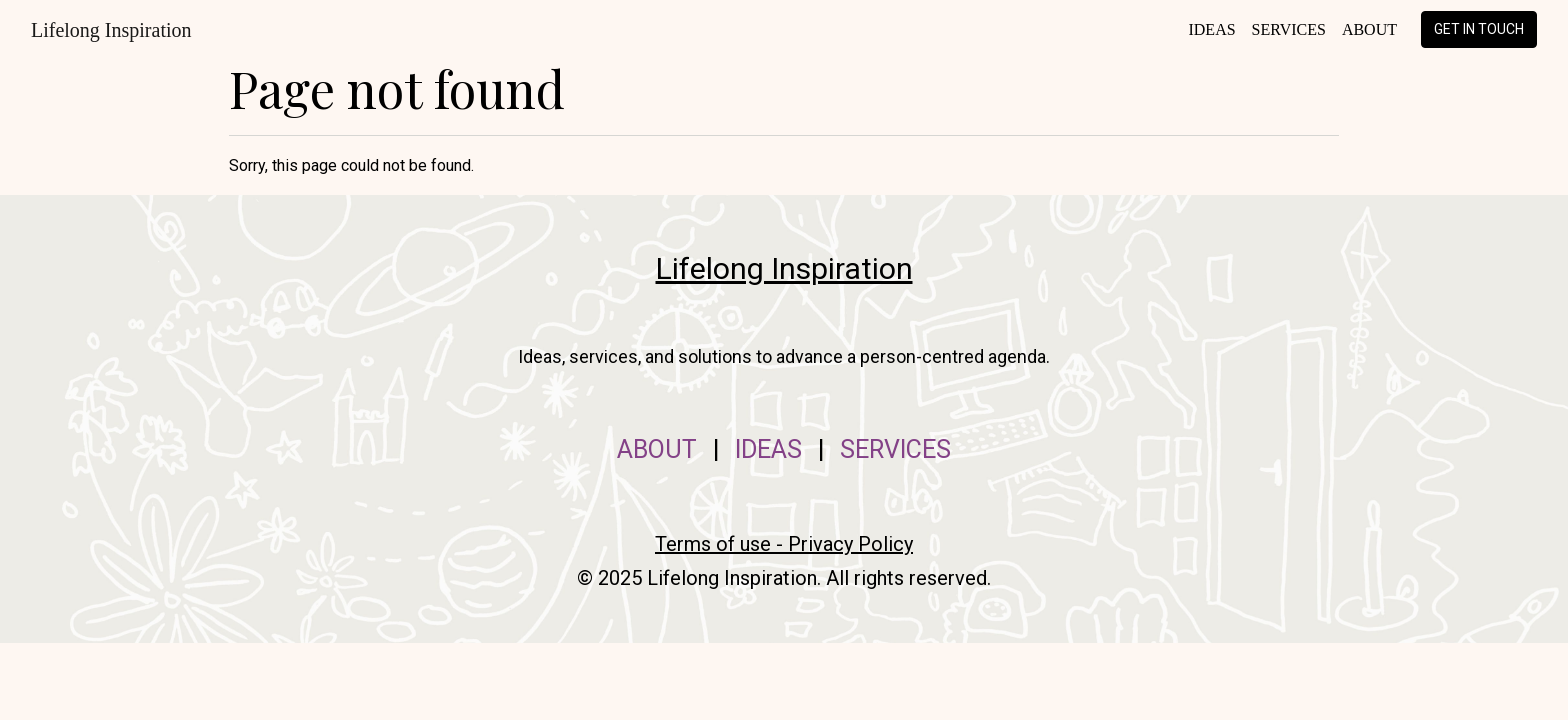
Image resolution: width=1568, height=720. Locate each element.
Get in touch (1479, 29)
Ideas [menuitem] (1211, 29)
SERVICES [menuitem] (895, 449)
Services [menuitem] (1289, 29)
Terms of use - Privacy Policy (784, 544)
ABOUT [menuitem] (657, 449)
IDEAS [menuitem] (768, 449)
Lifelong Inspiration (111, 30)
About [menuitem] (1369, 29)
